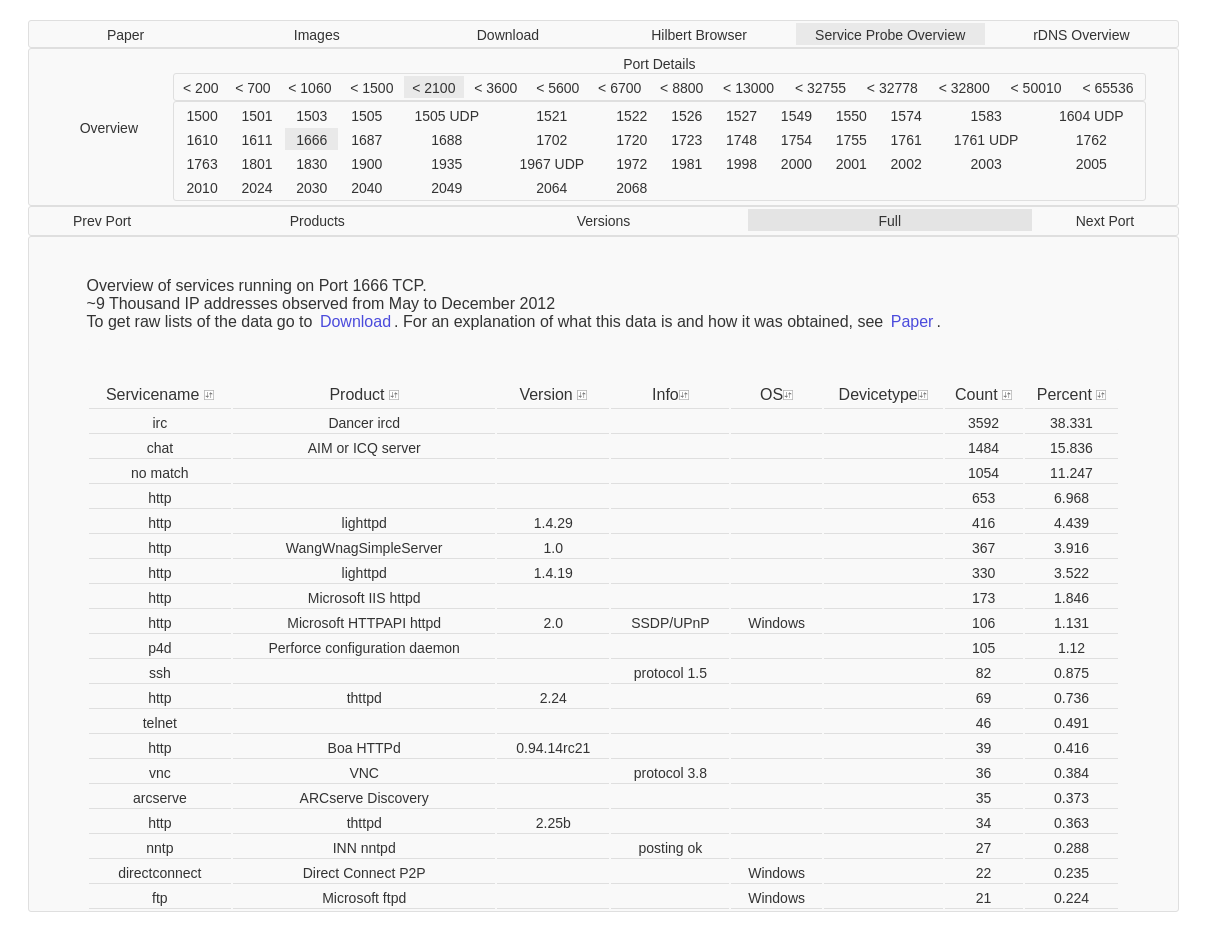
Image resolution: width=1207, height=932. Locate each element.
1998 (741, 164)
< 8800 (681, 88)
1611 (256, 140)
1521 (551, 116)
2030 (311, 188)
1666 (311, 140)
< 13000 (748, 88)
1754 (796, 140)
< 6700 (619, 88)
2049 (446, 188)
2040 (366, 188)
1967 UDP (552, 164)
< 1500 (371, 88)
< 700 (252, 88)
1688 (446, 140)
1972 (631, 164)
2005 (1091, 164)
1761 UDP (986, 140)
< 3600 (495, 88)
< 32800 (964, 88)
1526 (686, 116)
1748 (741, 140)
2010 (202, 188)
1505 (366, 116)
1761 (906, 140)
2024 (256, 188)
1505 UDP (446, 116)
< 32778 (892, 88)
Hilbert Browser (699, 35)
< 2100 (433, 88)
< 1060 (309, 88)
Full (889, 221)
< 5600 (557, 88)
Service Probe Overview (890, 35)
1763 (202, 164)
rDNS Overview (1081, 35)
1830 (311, 164)
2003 (986, 164)
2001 (851, 164)
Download (508, 35)
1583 (986, 116)
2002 (906, 164)
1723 (686, 140)
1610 (202, 140)
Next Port (1105, 221)
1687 (366, 140)
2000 (796, 164)
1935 (446, 164)
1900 (366, 164)
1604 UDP (1091, 116)
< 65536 (1107, 88)
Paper (125, 35)
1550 (851, 116)
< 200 (200, 88)
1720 (631, 140)
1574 (906, 116)
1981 (686, 164)
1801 (256, 164)
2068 (631, 188)
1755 (851, 140)
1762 (1091, 140)
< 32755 (820, 88)
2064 (551, 188)
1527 (741, 116)
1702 (551, 140)
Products (317, 221)
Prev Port (102, 221)
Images (317, 35)
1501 (256, 116)
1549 (796, 116)
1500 (202, 116)
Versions (604, 221)
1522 (631, 116)
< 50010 (1036, 88)
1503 (311, 116)
